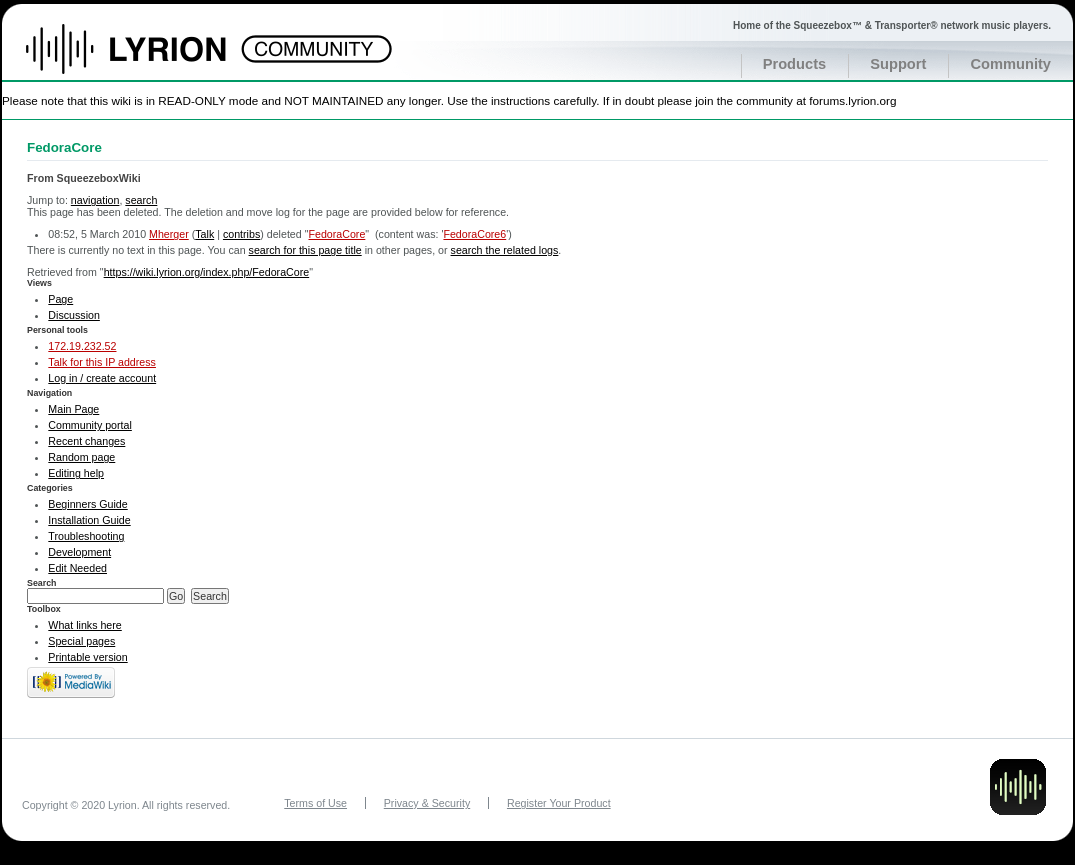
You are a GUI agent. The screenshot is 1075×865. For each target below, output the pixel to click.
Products (795, 64)
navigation (95, 200)
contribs (241, 234)
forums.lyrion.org (852, 100)
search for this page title (305, 250)
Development (79, 552)
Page (60, 299)
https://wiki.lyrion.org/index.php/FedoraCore (207, 272)
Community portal (90, 425)
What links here (84, 625)
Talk (204, 234)
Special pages (81, 641)
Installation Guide (89, 520)
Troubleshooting (86, 536)
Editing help (76, 473)
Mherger (169, 234)
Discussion (74, 315)
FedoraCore (336, 234)
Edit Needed (77, 568)
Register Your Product (559, 803)
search (141, 200)
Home (147, 59)
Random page (81, 457)
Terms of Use (315, 803)
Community (1010, 64)
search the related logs (505, 250)
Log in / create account (102, 378)
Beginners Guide (87, 504)
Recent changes (86, 441)
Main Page (73, 409)
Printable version (87, 657)
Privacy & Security (427, 803)
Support (898, 64)
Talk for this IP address (102, 362)
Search (42, 583)
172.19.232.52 (82, 346)
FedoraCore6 (474, 234)
